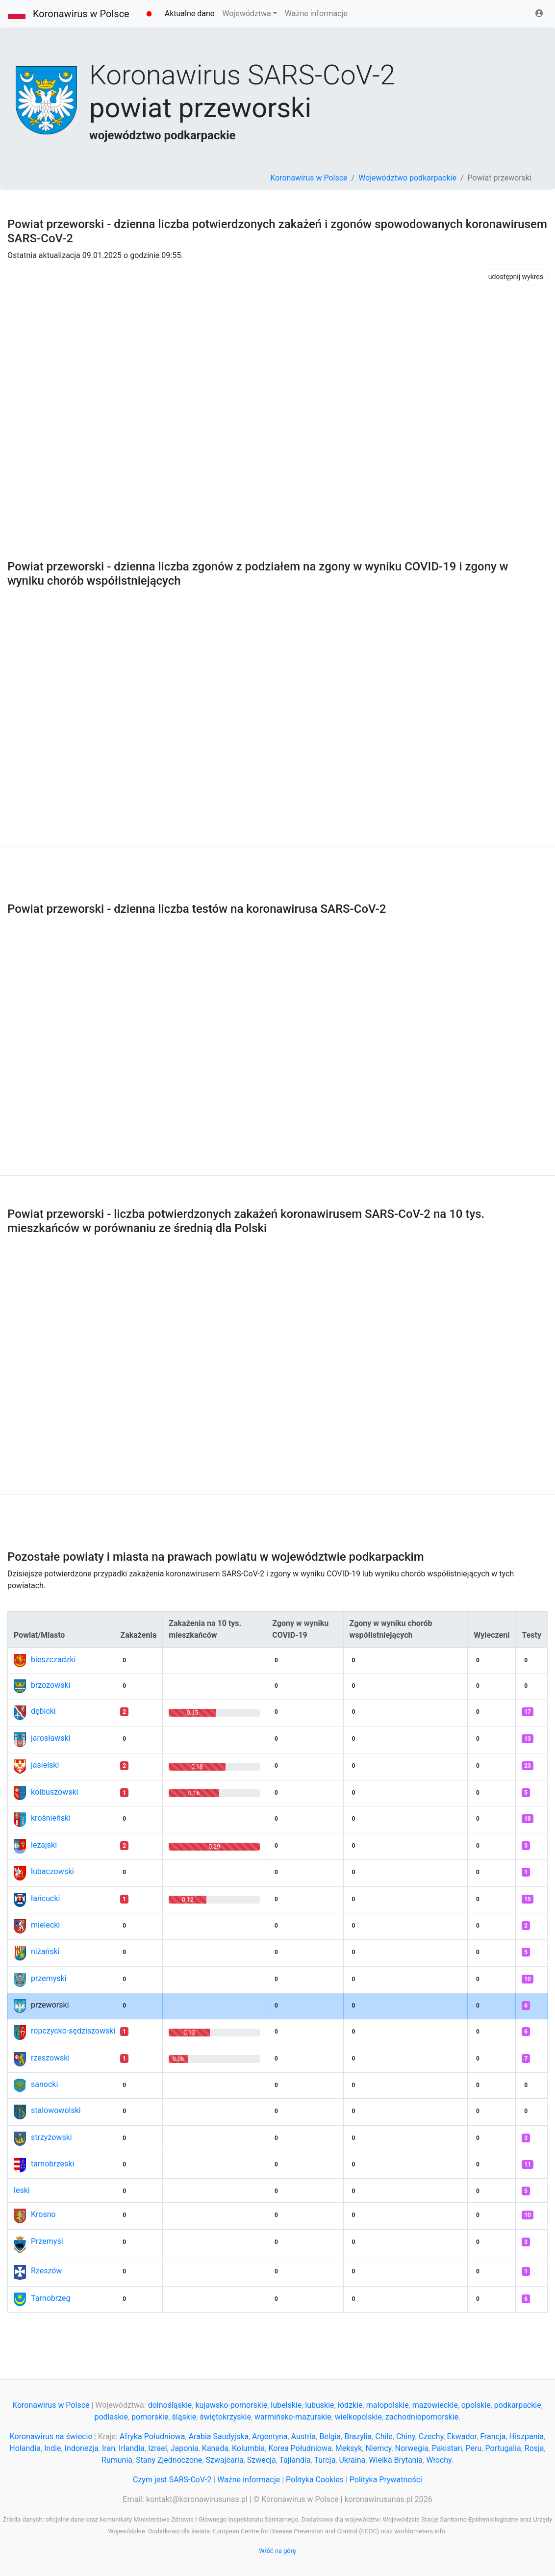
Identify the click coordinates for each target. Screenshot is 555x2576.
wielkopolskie (358, 2416)
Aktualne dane (190, 13)
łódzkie (350, 2405)
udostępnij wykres (515, 277)
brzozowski (50, 1685)
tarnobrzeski (52, 2163)
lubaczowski (52, 1871)
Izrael (157, 2448)
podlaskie (110, 2416)
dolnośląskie (170, 2405)
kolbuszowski (54, 1792)
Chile (384, 2436)
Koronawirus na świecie (51, 2436)
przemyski (49, 1978)
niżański (45, 1951)
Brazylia (358, 2436)
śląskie (184, 2416)
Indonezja (82, 2448)
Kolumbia (248, 2448)
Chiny (405, 2436)
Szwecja (261, 2460)
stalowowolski (56, 2110)
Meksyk (348, 2448)
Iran (108, 2448)
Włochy (439, 2460)
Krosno (43, 2214)
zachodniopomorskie (421, 2416)
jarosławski (51, 1738)
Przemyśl (47, 2241)
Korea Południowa (299, 2448)
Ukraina (352, 2460)
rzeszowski (50, 2057)
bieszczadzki (53, 1659)
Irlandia (132, 2448)
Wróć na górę (277, 2550)
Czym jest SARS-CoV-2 (172, 2479)
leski (22, 2190)
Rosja (534, 2448)
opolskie (476, 2405)
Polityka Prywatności (386, 2479)
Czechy (431, 2436)
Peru (474, 2448)
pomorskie (149, 2416)
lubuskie (319, 2405)
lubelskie (286, 2405)
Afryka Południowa (152, 2436)
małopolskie (387, 2405)
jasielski (45, 1765)
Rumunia (116, 2460)
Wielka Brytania (396, 2460)
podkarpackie (517, 2405)
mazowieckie (435, 2405)
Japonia (185, 2448)
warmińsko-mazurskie (292, 2416)
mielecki (45, 1925)
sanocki (44, 2084)
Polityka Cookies (315, 2479)
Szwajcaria (225, 2460)
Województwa (246, 13)
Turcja (325, 2460)
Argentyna (269, 2436)
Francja (492, 2436)
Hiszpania (526, 2436)
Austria (303, 2436)
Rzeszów (46, 2270)
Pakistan (447, 2448)
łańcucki (45, 1898)
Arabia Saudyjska (219, 2436)
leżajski (44, 1845)
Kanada (215, 2448)
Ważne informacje (316, 13)
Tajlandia (294, 2460)
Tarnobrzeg (50, 2298)
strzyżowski (51, 2137)
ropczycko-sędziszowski (73, 2030)
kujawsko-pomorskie (231, 2405)
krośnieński (51, 1818)
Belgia (330, 2436)
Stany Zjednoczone (169, 2460)
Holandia (25, 2448)
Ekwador (462, 2436)
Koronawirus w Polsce (81, 14)
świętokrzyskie (225, 2416)
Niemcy (378, 2448)
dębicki (43, 1711)
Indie (52, 2448)
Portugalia (503, 2448)
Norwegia (411, 2448)
